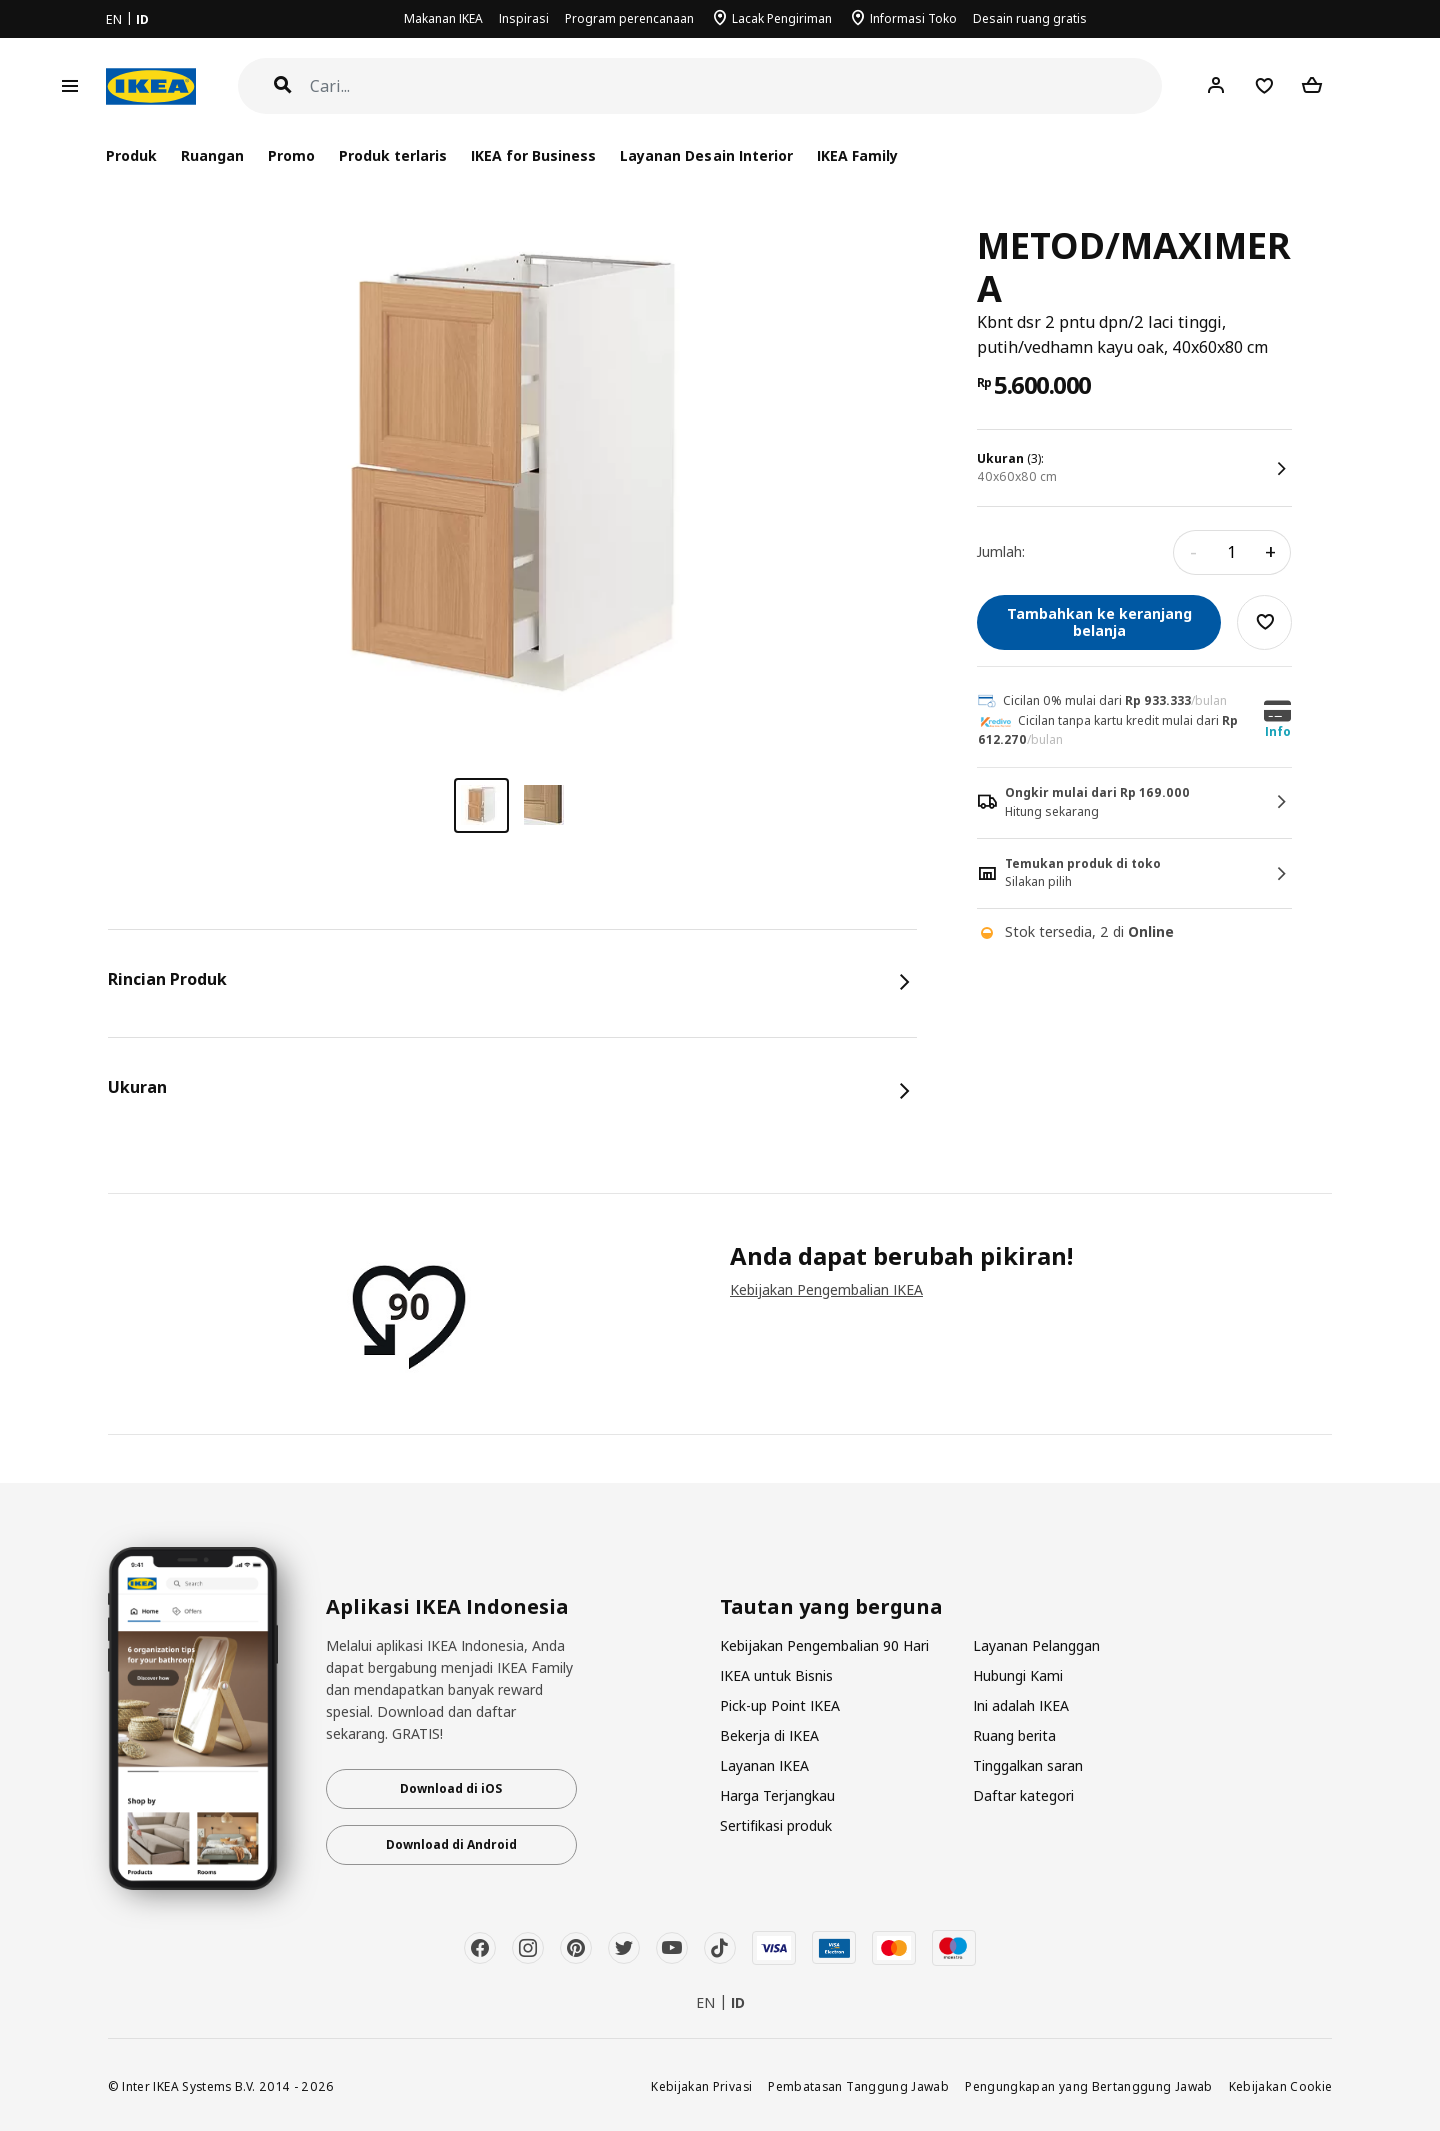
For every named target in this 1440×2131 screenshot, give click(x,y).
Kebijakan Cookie (1281, 2086)
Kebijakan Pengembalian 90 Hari (824, 1645)
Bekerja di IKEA (769, 1735)
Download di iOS (451, 1788)
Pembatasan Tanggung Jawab (858, 2086)
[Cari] (736, 86)
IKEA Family (857, 155)
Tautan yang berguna (831, 1607)
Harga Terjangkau (777, 1795)
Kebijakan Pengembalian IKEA (826, 1289)
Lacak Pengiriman (782, 18)
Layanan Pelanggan (1036, 1645)
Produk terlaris (393, 155)
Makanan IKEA (443, 18)
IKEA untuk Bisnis (776, 1675)
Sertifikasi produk (776, 1825)
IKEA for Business (533, 155)
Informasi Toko (913, 18)
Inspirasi (524, 18)
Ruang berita (1014, 1735)
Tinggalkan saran (1028, 1765)
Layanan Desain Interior (706, 155)
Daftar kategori (1023, 1795)
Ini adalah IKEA (1021, 1705)
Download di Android (451, 1844)
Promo (291, 155)
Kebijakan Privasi (701, 2086)
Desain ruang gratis (1030, 18)
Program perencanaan (629, 18)
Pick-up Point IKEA (780, 1705)
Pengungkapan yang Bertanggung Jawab (1089, 2086)
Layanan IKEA (764, 1765)
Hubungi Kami (1018, 1675)
